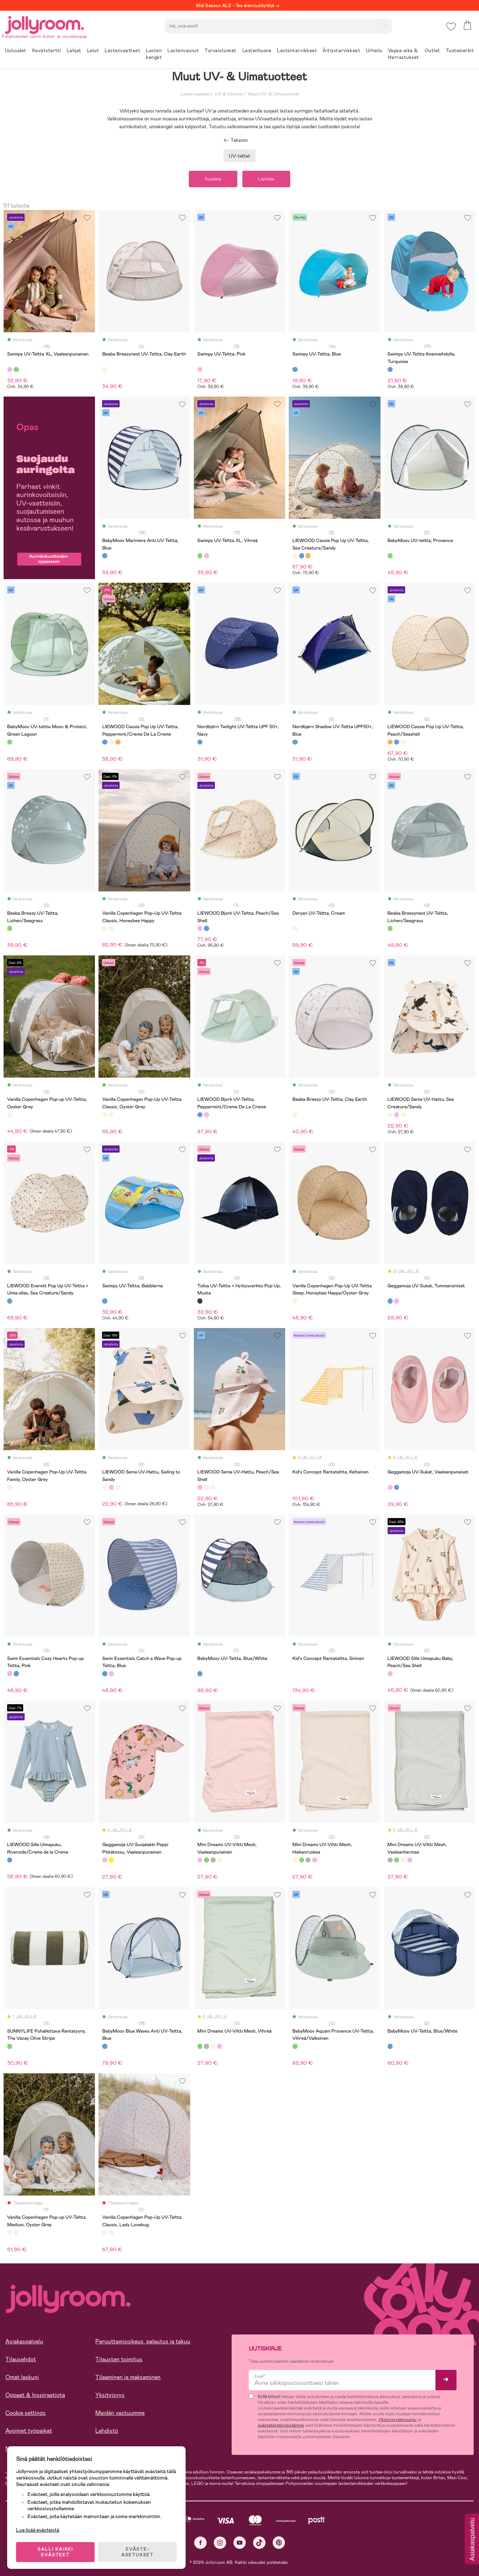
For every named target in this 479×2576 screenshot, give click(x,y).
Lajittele (266, 179)
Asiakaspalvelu (24, 2341)
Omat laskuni (22, 2377)
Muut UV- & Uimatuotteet (273, 94)
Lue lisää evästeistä (37, 2529)
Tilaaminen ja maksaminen (128, 2377)
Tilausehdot (20, 2359)
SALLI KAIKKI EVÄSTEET (55, 2551)
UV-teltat (239, 156)
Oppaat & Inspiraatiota (35, 2395)
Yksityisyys (110, 2395)
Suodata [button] (213, 179)
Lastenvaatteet (195, 94)
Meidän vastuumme (120, 2413)
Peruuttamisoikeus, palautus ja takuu (142, 2341)
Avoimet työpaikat (28, 2431)
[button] (451, 26)
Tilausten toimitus (118, 2359)
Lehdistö (106, 2431)
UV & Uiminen (229, 94)
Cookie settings (25, 2413)
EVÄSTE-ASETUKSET (137, 2551)
